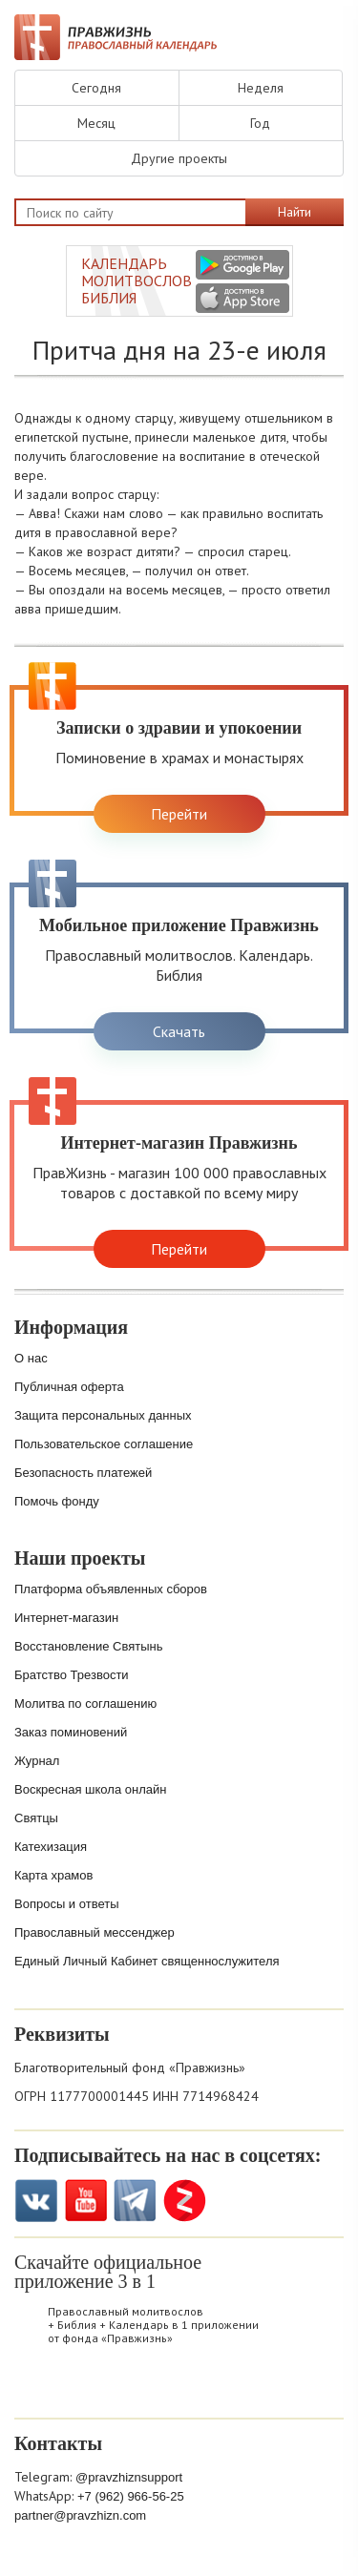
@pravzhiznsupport (128, 2477)
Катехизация (50, 1846)
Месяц (96, 123)
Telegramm (135, 2200)
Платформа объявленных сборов (110, 1589)
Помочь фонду (56, 1501)
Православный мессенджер (94, 1932)
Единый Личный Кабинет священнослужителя (147, 1961)
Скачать (179, 1031)
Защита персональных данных (103, 1415)
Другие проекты (179, 158)
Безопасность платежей (83, 1472)
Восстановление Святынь (88, 1646)
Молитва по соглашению (85, 1703)
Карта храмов (53, 1875)
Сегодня (96, 87)
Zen (184, 2200)
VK (35, 2200)
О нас (31, 1358)
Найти (294, 211)
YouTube (85, 2200)
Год (260, 123)
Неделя (261, 87)
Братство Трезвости (71, 1675)
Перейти (179, 813)
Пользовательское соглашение (103, 1444)
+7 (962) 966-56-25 (130, 2496)
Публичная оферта (69, 1387)
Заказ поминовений (70, 1732)
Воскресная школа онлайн (90, 1789)
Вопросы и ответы (66, 1904)
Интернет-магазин (66, 1617)
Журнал (36, 1761)
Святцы (36, 1818)
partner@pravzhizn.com (80, 2515)
